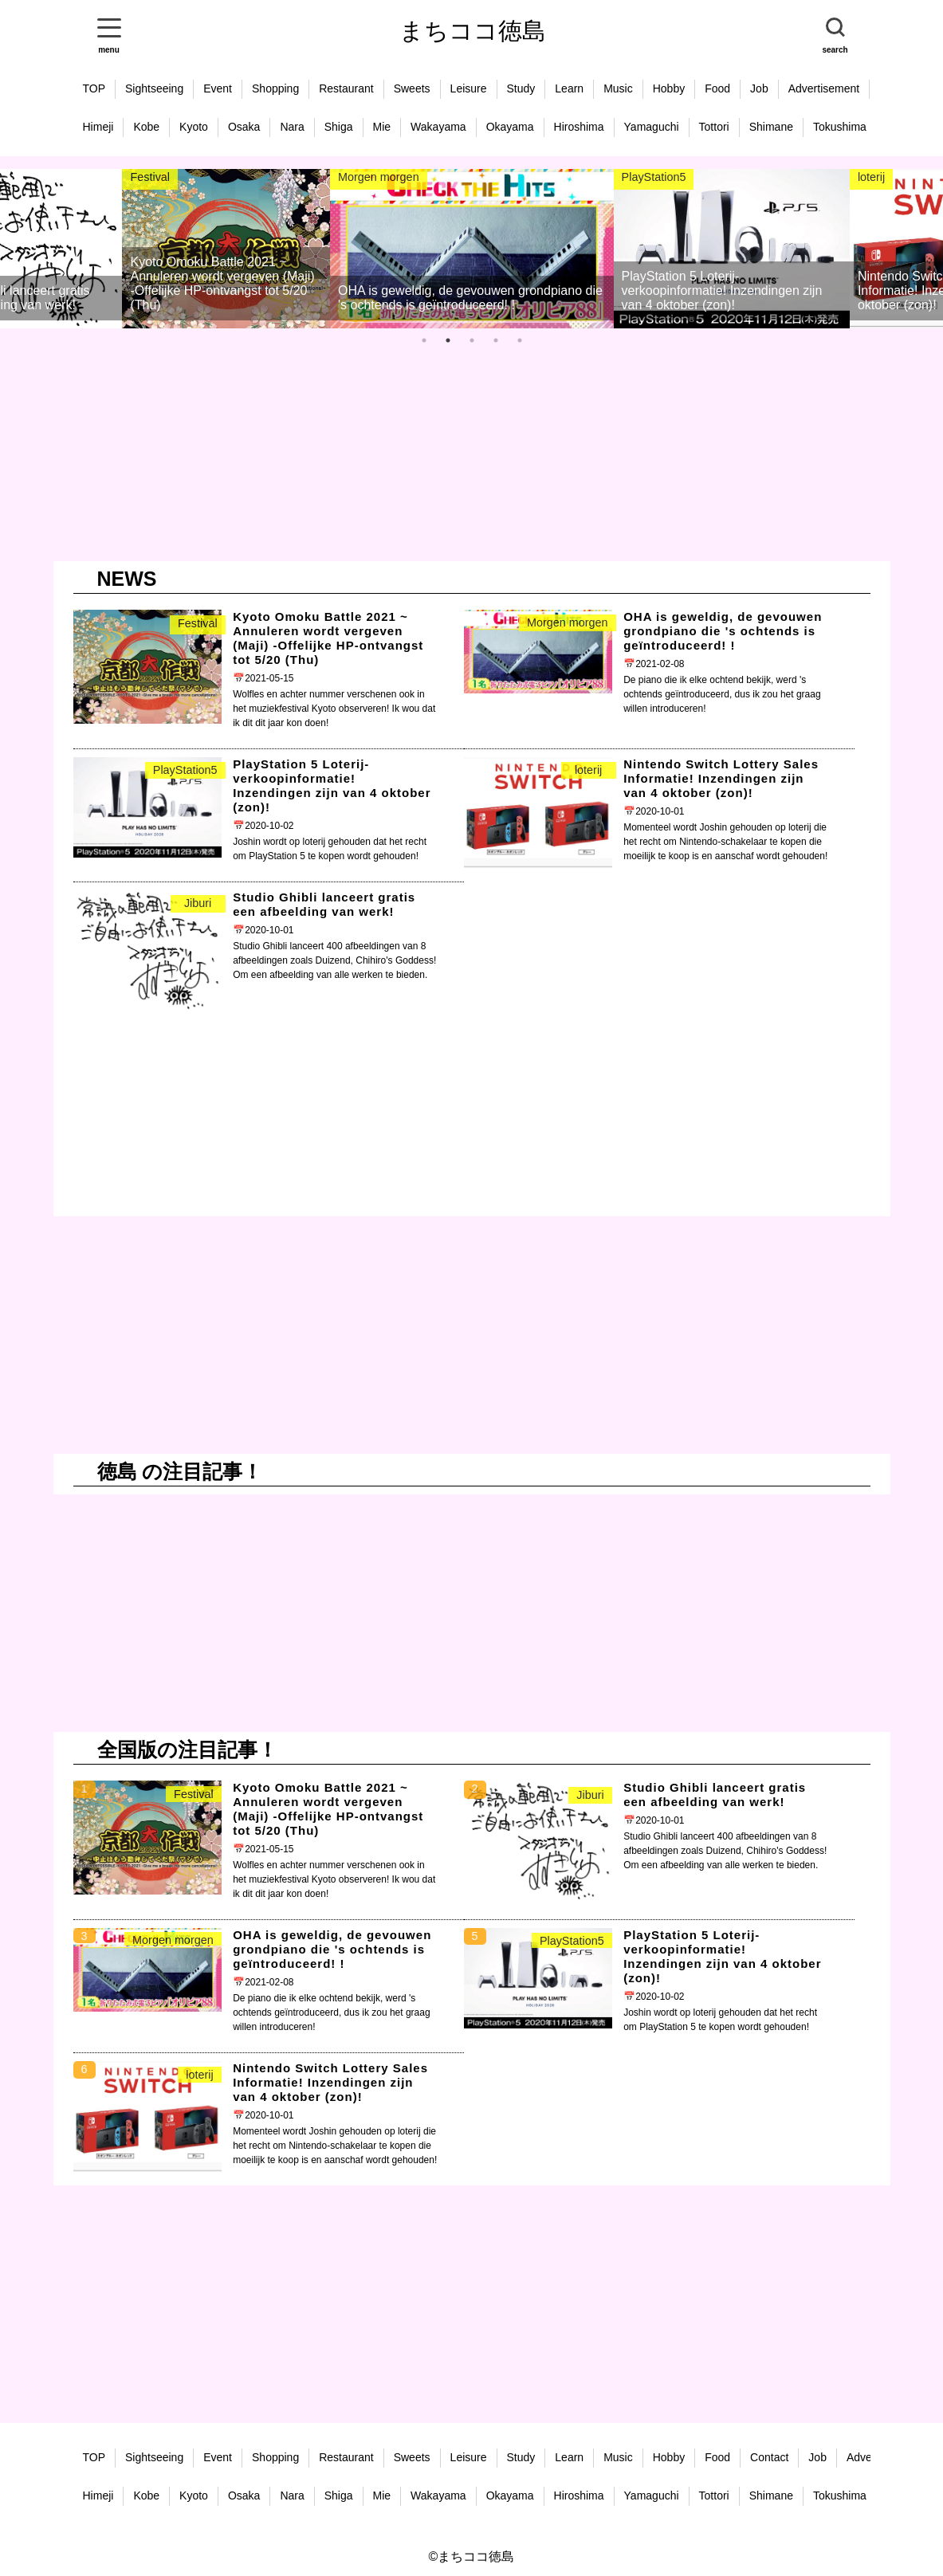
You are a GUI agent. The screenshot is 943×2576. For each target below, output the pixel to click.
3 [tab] (476, 344)
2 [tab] (452, 344)
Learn (569, 88)
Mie (382, 126)
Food (717, 88)
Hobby (669, 88)
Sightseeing (154, 88)
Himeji (98, 126)
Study (521, 88)
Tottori (714, 126)
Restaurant (346, 88)
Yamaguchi (651, 126)
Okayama (510, 126)
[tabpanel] (260, 248)
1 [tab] (428, 344)
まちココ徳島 (472, 31)
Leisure (468, 88)
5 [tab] (524, 344)
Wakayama (438, 126)
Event (217, 88)
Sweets (412, 88)
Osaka (244, 126)
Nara (292, 126)
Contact (769, 2457)
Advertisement (823, 88)
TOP (94, 88)
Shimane (771, 126)
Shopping (275, 88)
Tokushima (839, 126)
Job (759, 88)
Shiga (338, 126)
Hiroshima (579, 126)
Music (618, 88)
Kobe (146, 126)
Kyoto (193, 126)
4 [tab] (500, 344)
